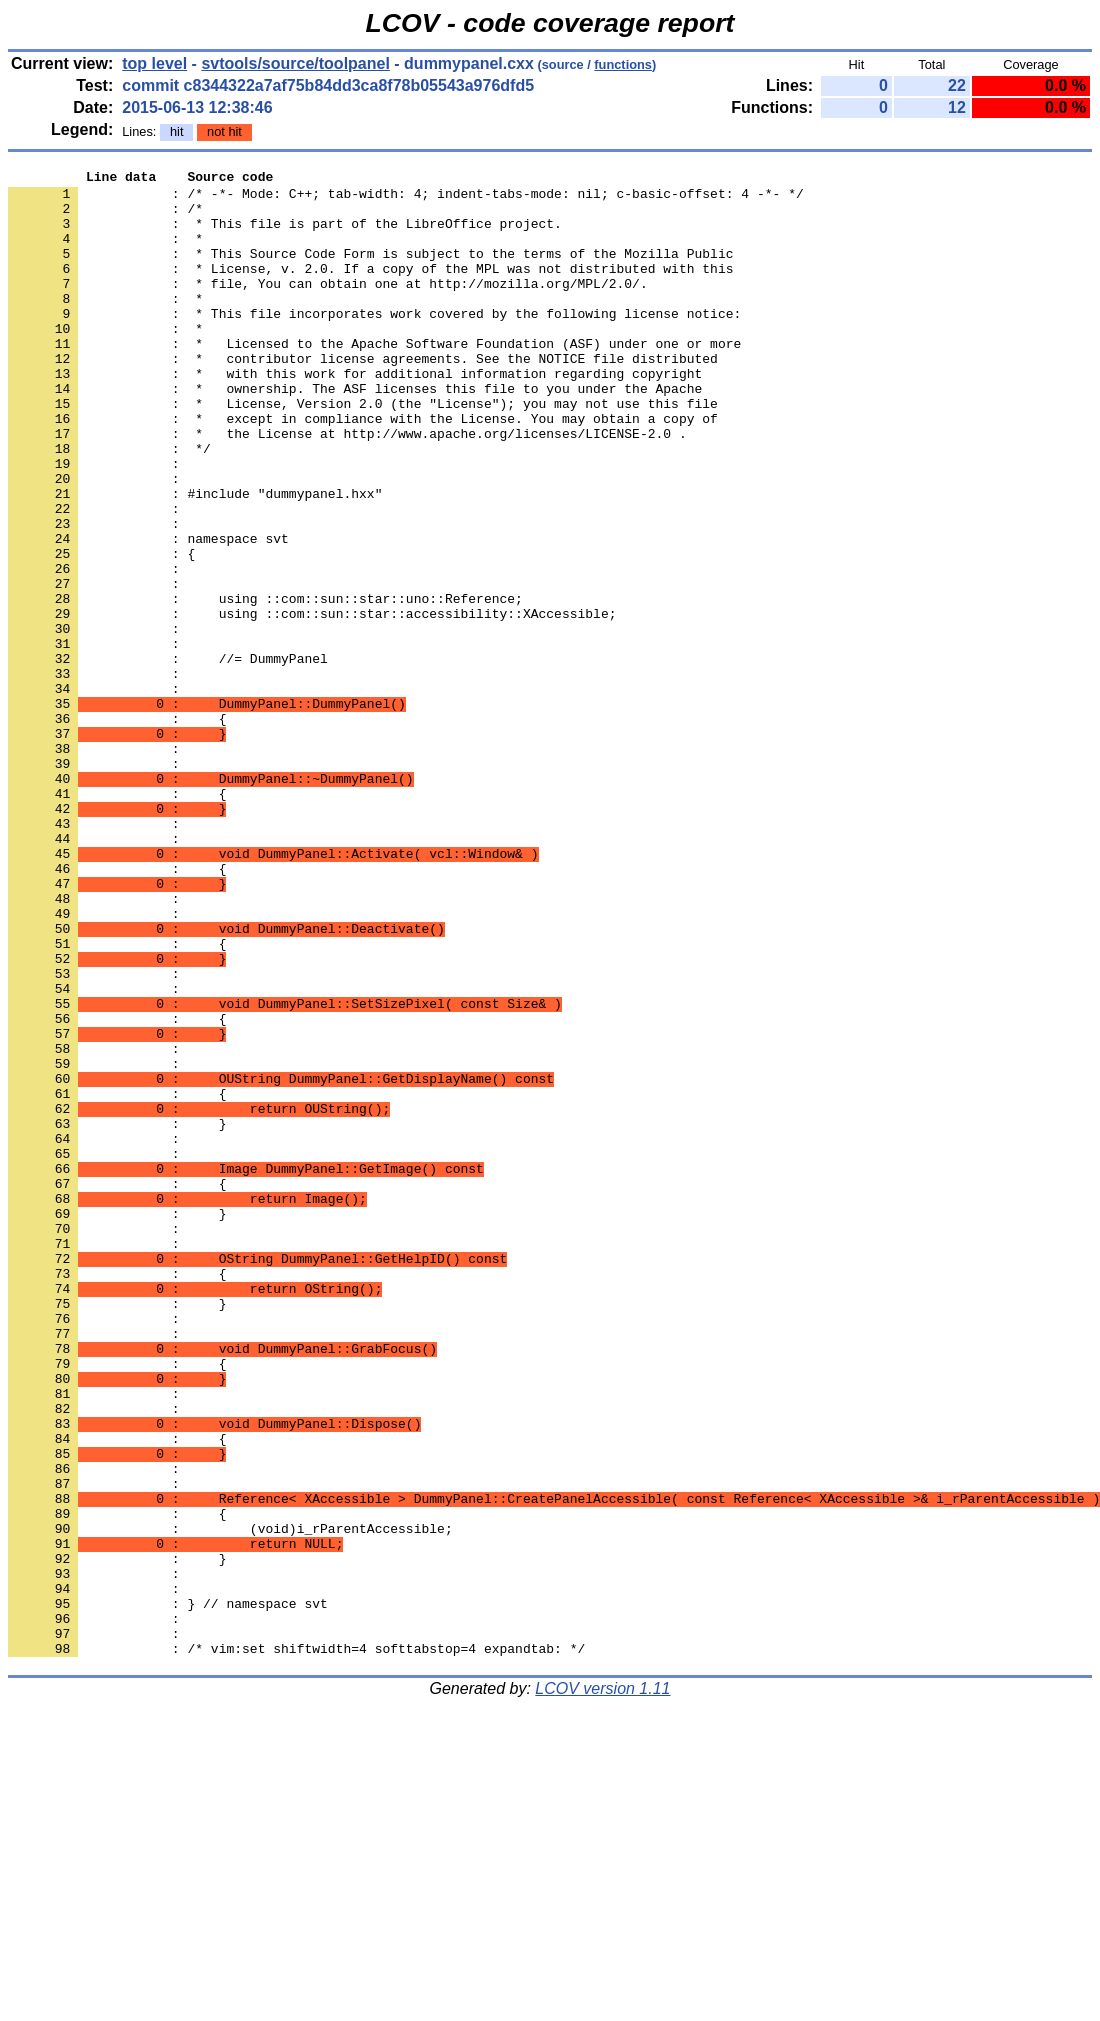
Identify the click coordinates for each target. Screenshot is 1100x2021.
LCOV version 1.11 (602, 1985)
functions (623, 64)
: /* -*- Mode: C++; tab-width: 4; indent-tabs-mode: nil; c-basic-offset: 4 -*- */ (406, 199)
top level (154, 63)
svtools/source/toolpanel (295, 63)
